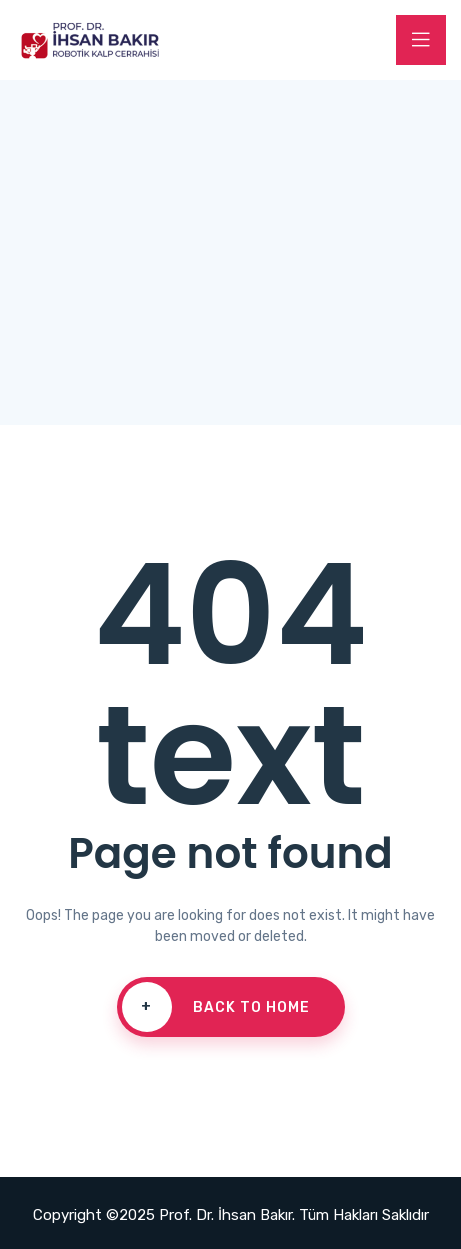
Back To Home (216, 1007)
